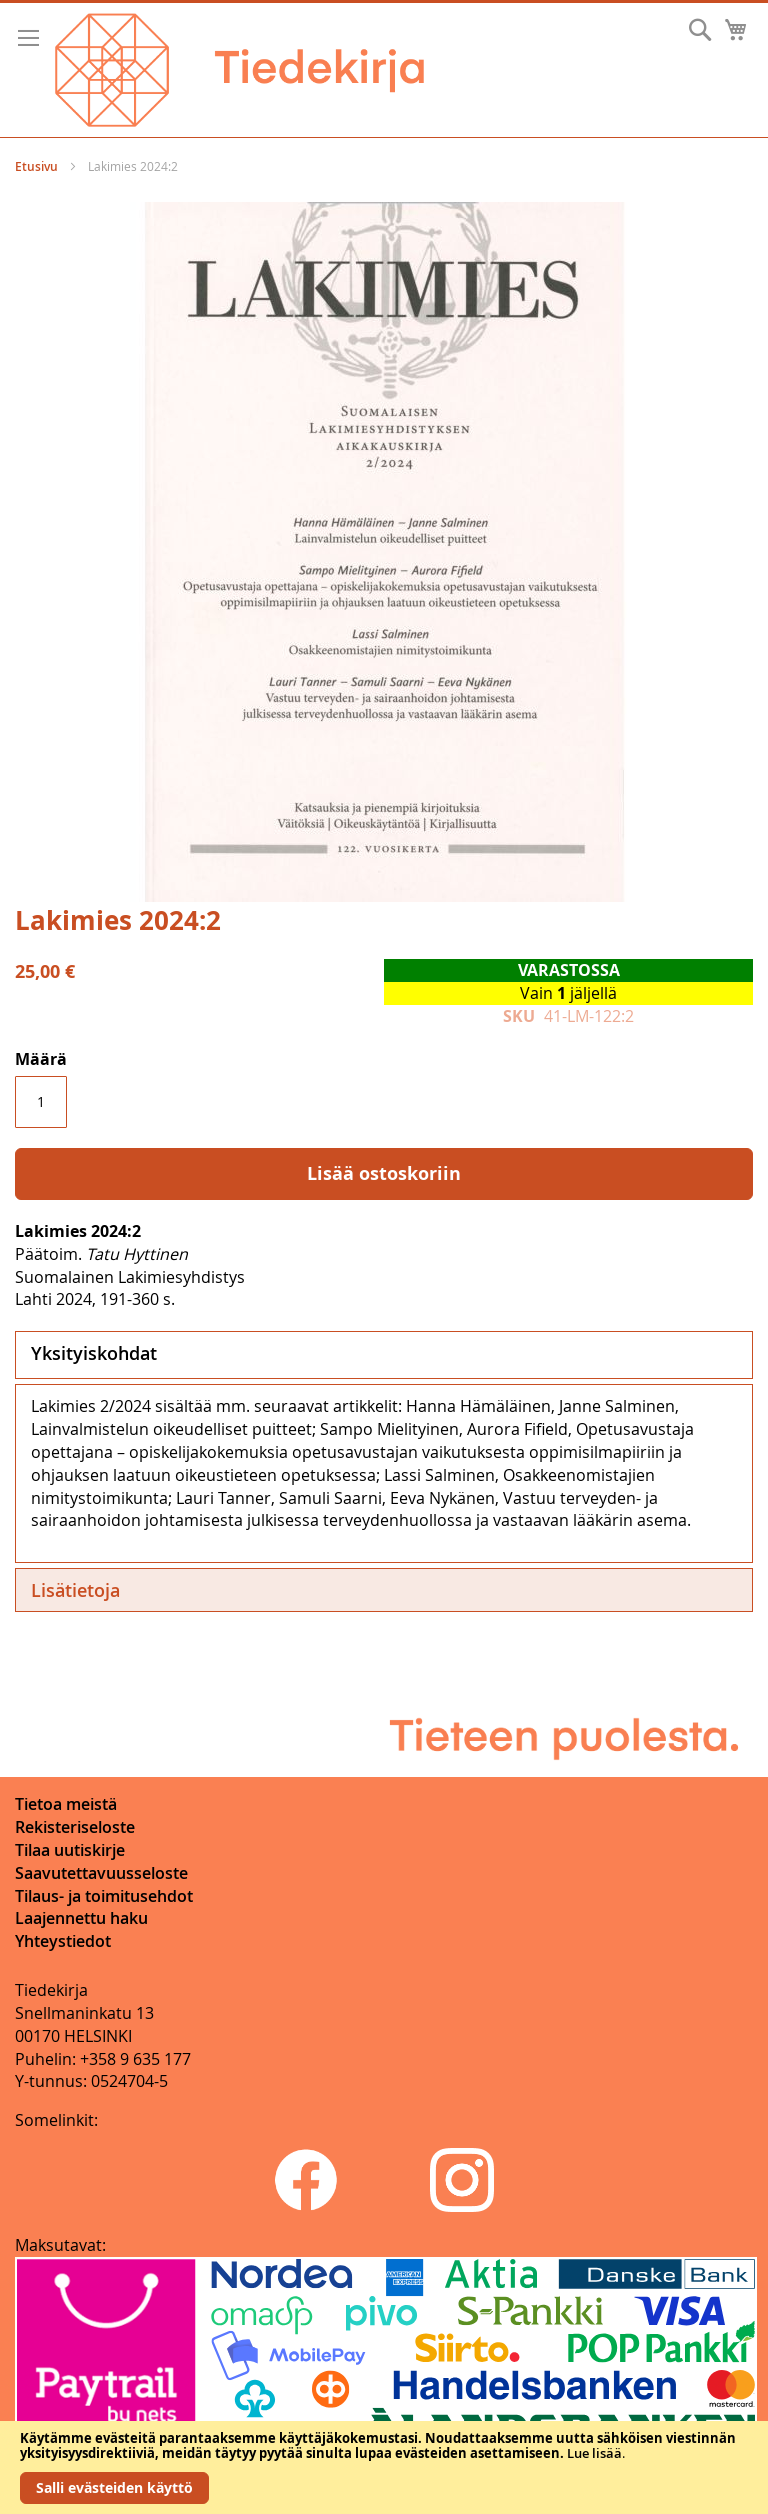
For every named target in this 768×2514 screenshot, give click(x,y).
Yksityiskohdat (94, 1353)
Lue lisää (594, 2453)
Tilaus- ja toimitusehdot (104, 1896)
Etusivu (36, 166)
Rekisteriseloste (75, 1827)
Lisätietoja (75, 1590)
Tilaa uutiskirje (70, 1850)
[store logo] (239, 70)
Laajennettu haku (81, 1918)
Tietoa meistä (66, 1804)
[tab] (384, 1355)
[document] (384, 2467)
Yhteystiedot (63, 1941)
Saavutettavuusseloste (101, 1873)
